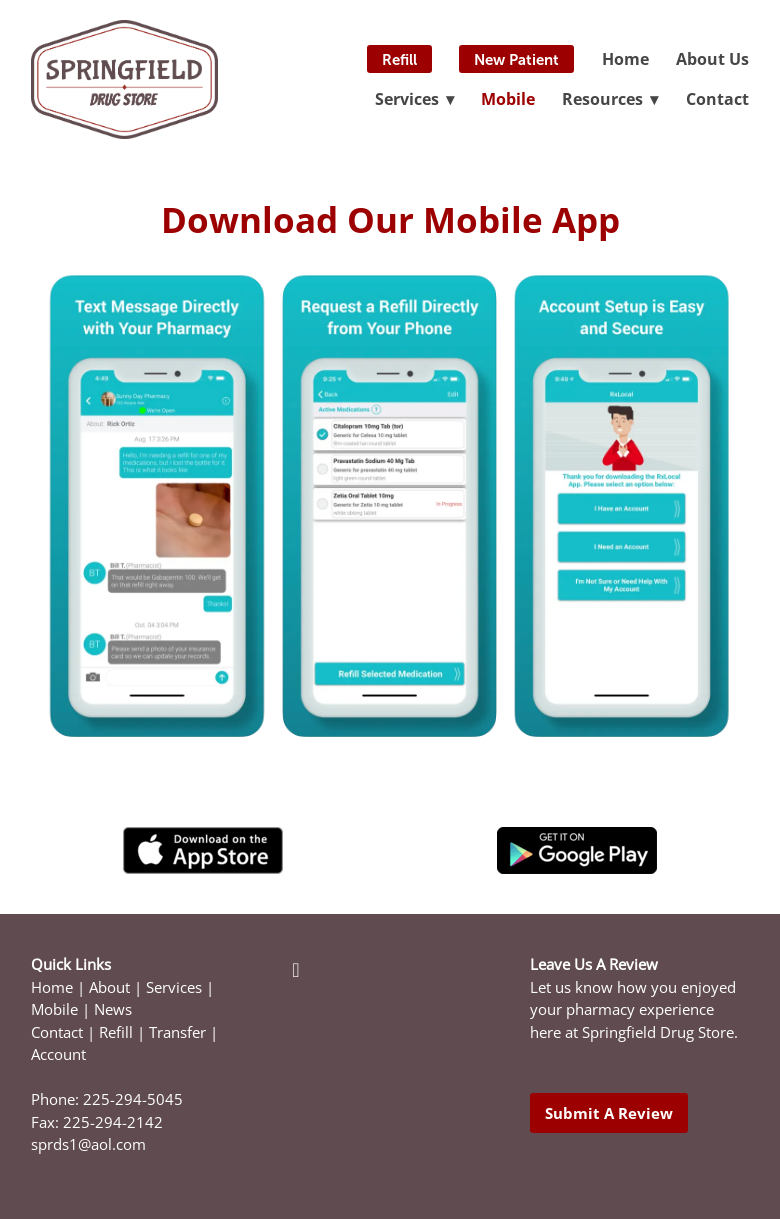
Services (174, 987)
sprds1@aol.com (88, 1144)
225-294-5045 (133, 1099)
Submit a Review (609, 1113)
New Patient (516, 59)
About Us (712, 59)
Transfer (177, 1032)
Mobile (508, 99)
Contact (717, 99)
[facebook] (296, 969)
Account (58, 1054)
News (113, 1009)
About (109, 987)
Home (625, 59)
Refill (399, 59)
